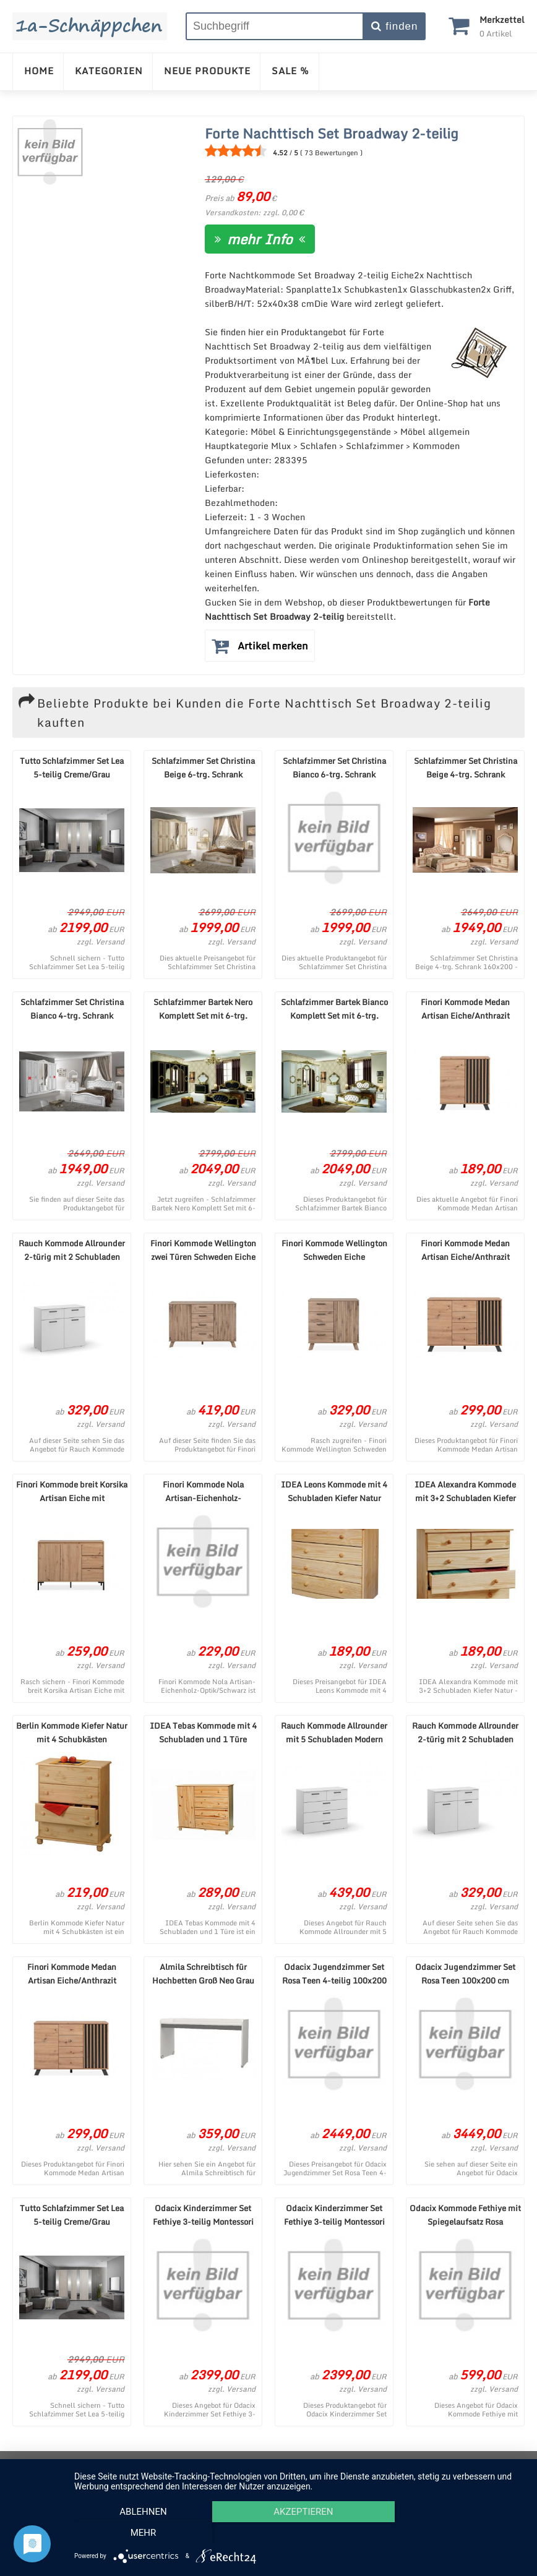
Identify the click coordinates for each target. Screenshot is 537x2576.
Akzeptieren (299, 2533)
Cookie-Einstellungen (408, 2464)
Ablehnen (141, 2533)
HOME (39, 70)
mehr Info (260, 239)
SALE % (290, 70)
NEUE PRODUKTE (207, 70)
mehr (457, 2533)
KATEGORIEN (109, 70)
